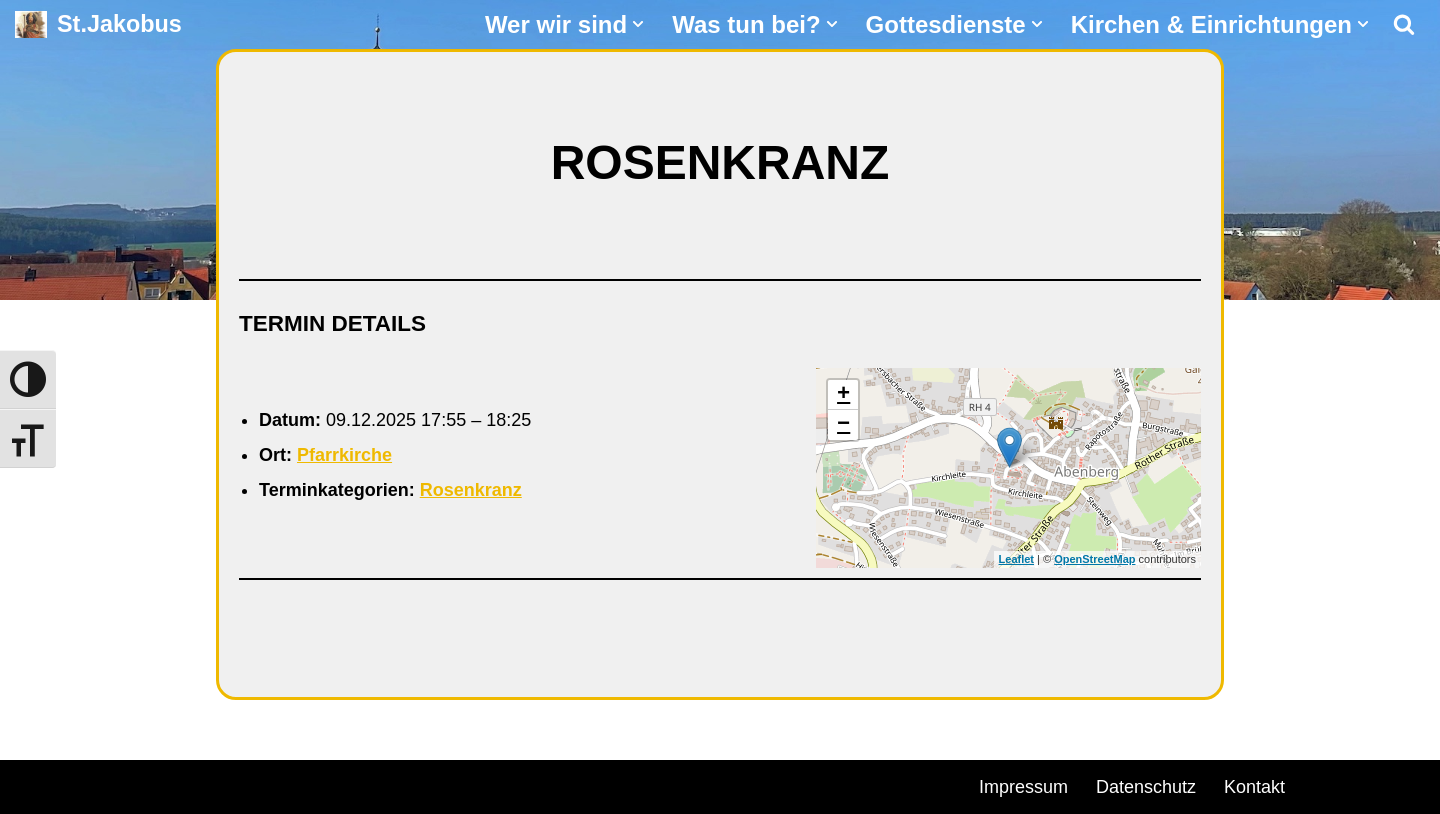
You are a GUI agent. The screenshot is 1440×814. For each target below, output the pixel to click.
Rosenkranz (471, 490)
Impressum (1023, 787)
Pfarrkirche (344, 455)
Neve (36, 784)
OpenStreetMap (1094, 559)
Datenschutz (1146, 787)
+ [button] (843, 395)
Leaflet (1016, 559)
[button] (638, 24)
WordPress (242, 784)
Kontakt (1254, 787)
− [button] (843, 425)
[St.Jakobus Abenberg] (98, 24)
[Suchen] (1404, 24)
